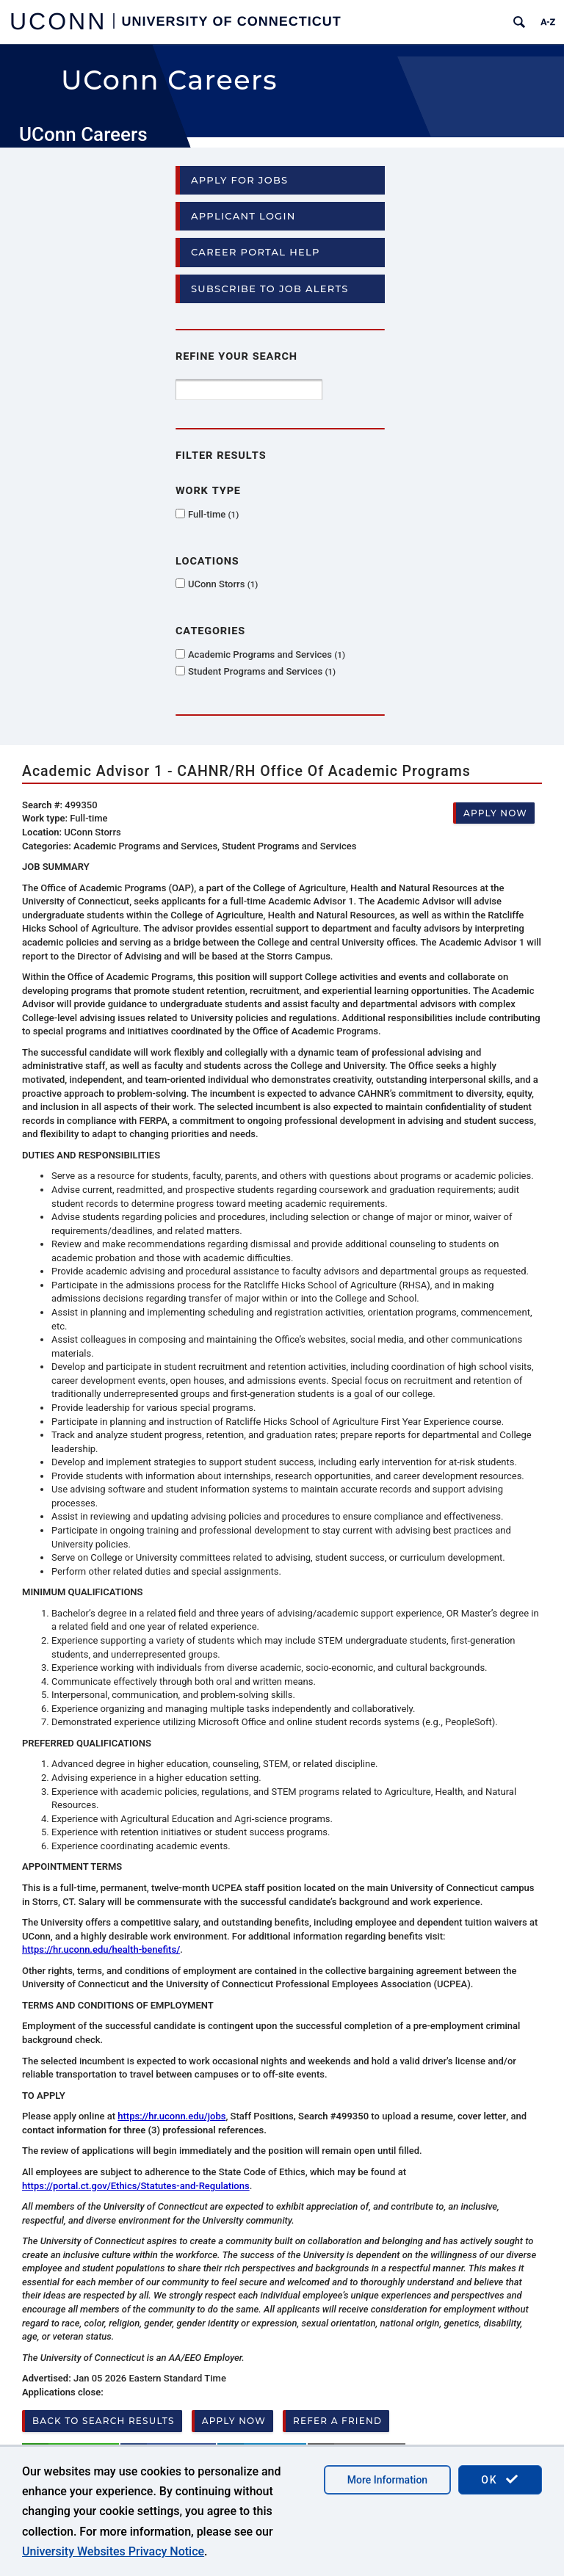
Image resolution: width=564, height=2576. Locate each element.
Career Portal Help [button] (255, 252)
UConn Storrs (223, 583)
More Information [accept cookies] (387, 2480)
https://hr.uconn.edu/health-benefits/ (101, 1949)
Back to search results (103, 2420)
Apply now (495, 813)
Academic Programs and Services (266, 654)
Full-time (213, 514)
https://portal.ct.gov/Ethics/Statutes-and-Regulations (136, 2185)
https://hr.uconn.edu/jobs (171, 2116)
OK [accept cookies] (500, 2479)
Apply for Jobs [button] (239, 180)
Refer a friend (337, 2420)
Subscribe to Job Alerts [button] (270, 288)
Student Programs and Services (262, 671)
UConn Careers (83, 134)
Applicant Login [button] (243, 216)
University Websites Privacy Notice (113, 2551)
